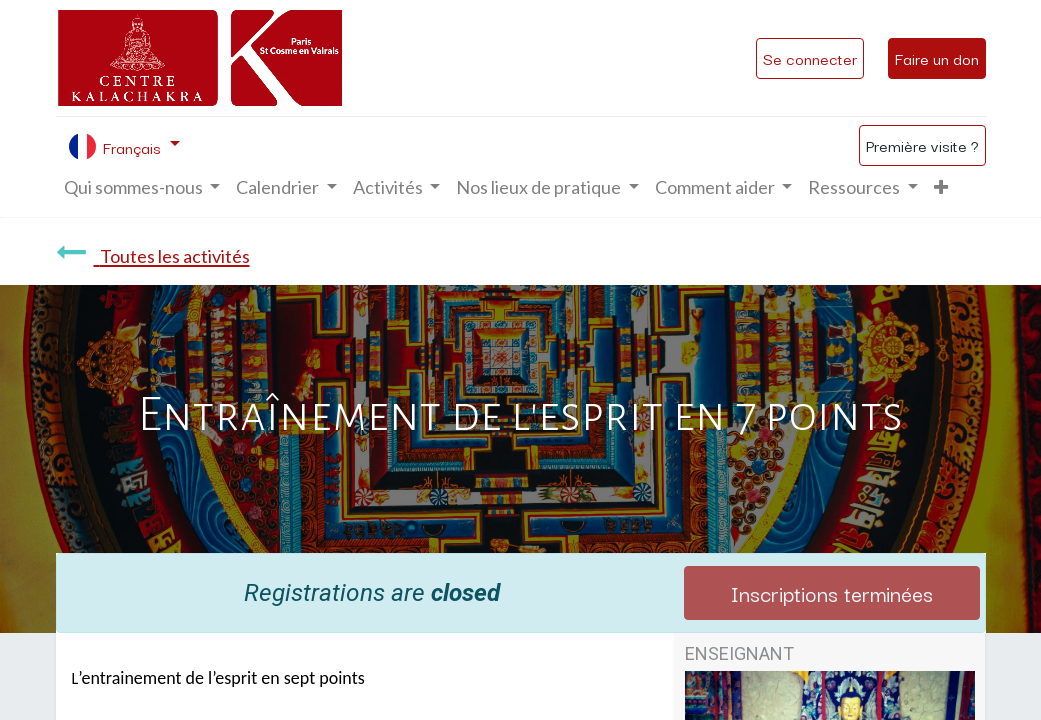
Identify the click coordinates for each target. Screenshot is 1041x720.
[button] (941, 187)
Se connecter (810, 58)
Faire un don (937, 58)
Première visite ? (922, 145)
